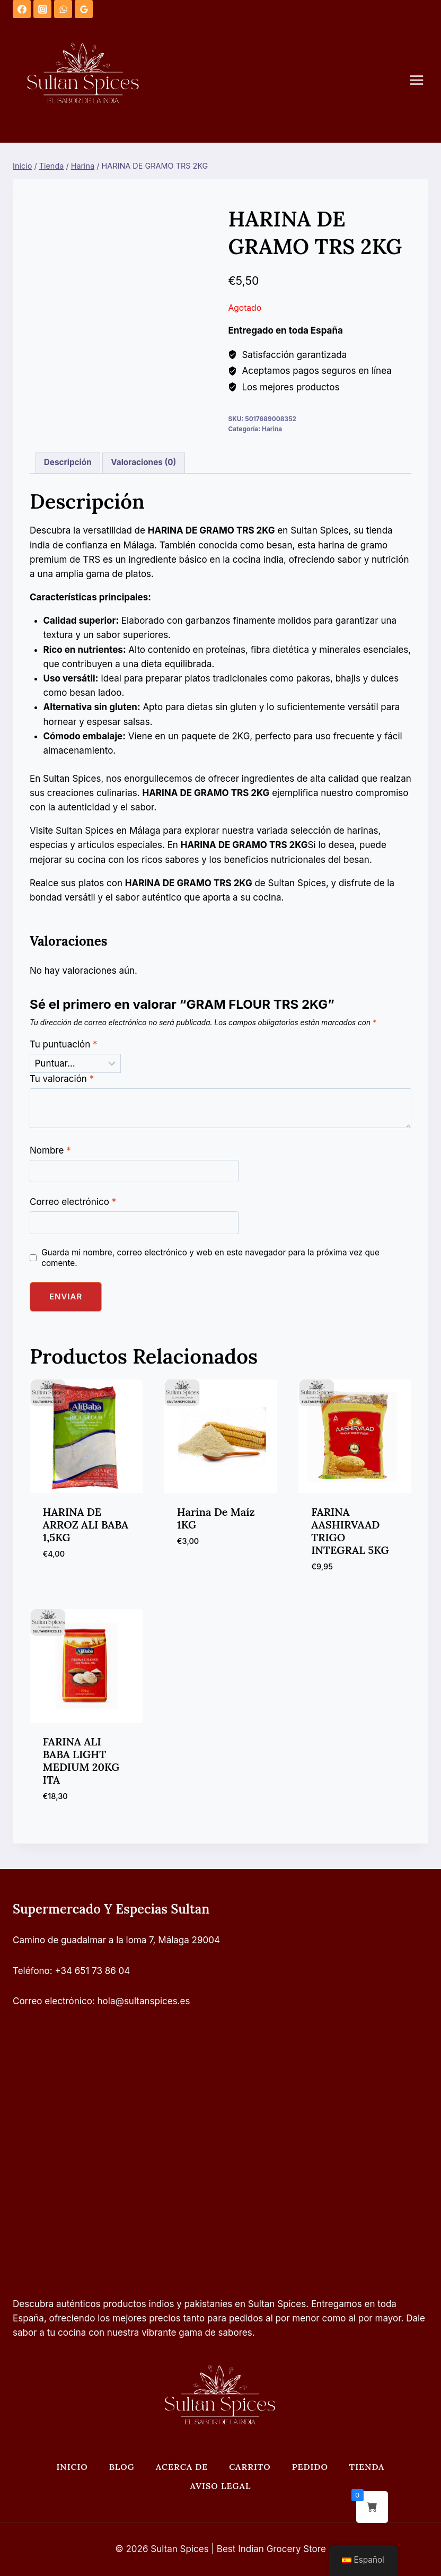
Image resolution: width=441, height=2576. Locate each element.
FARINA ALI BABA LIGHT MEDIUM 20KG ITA (81, 1760)
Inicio (71, 2466)
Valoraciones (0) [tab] (143, 462)
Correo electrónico (73, 1202)
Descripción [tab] (68, 462)
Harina (272, 429)
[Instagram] (42, 9)
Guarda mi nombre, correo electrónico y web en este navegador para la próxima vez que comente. (210, 1257)
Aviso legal (220, 2486)
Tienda (367, 2466)
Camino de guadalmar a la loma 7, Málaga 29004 (116, 1940)
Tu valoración (62, 1078)
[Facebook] (22, 9)
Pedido (310, 2466)
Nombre (50, 1150)
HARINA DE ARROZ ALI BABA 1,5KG (86, 1524)
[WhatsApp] (63, 9)
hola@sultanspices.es (144, 2001)
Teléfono (31, 1971)
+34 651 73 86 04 (92, 1971)
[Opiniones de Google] (84, 9)
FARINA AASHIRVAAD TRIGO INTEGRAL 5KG (350, 1531)
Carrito (249, 2466)
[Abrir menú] (421, 80)
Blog (122, 2466)
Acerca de (182, 2466)
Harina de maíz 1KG (216, 1518)
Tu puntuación (64, 1044)
